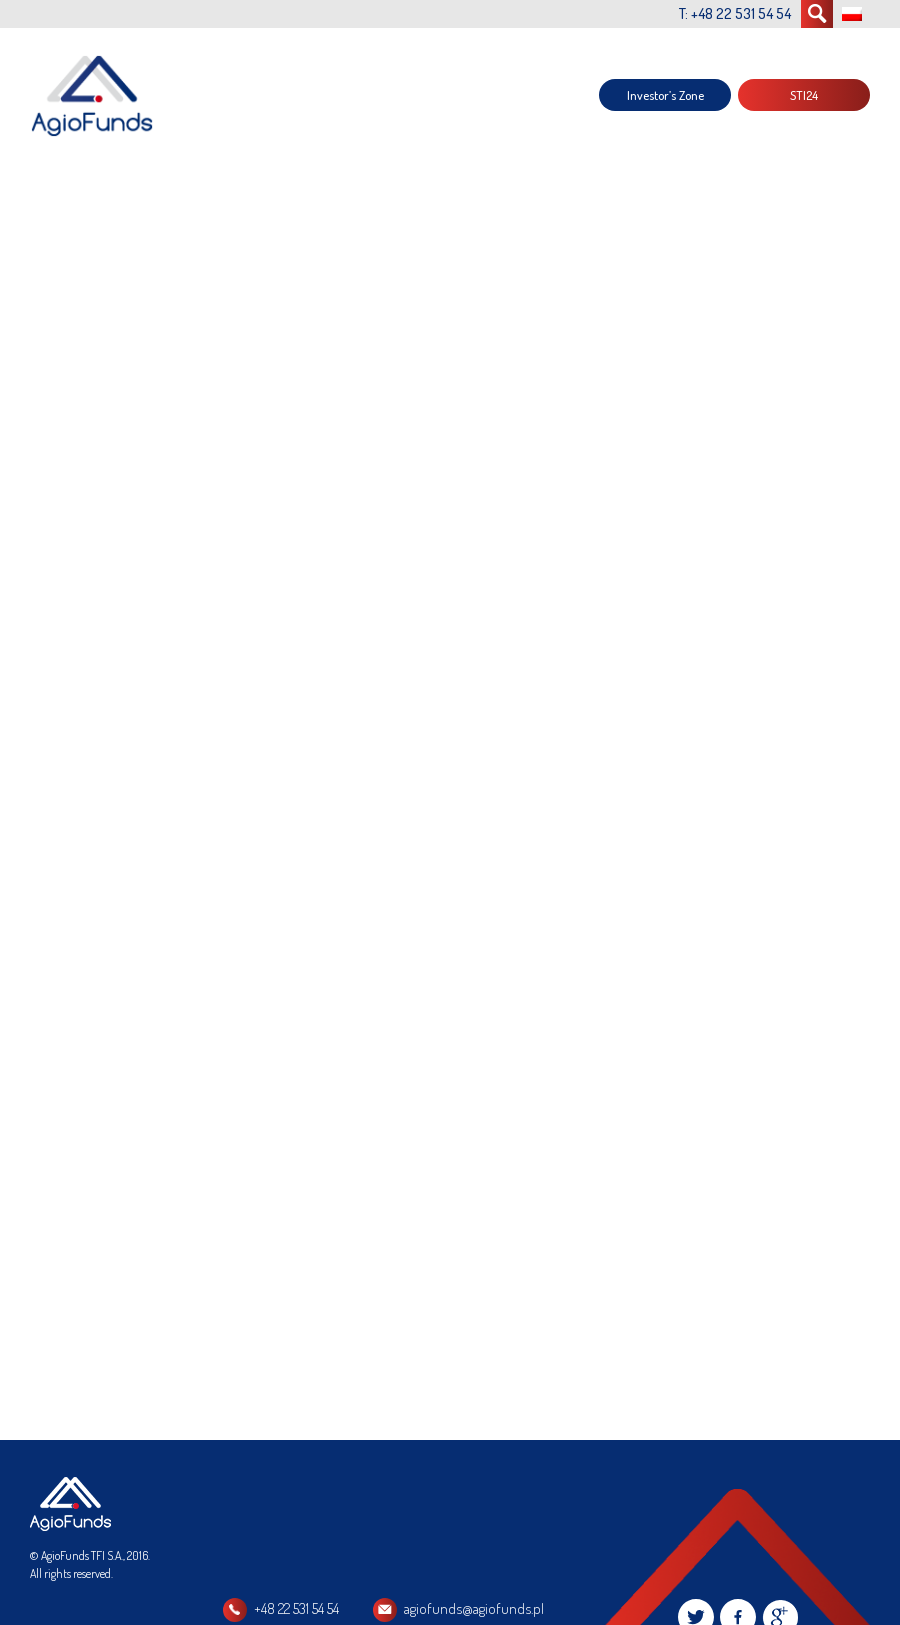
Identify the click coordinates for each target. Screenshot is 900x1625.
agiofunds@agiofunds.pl (474, 1608)
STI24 (804, 95)
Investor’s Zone (665, 95)
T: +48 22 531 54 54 (735, 13)
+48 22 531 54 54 (296, 1608)
